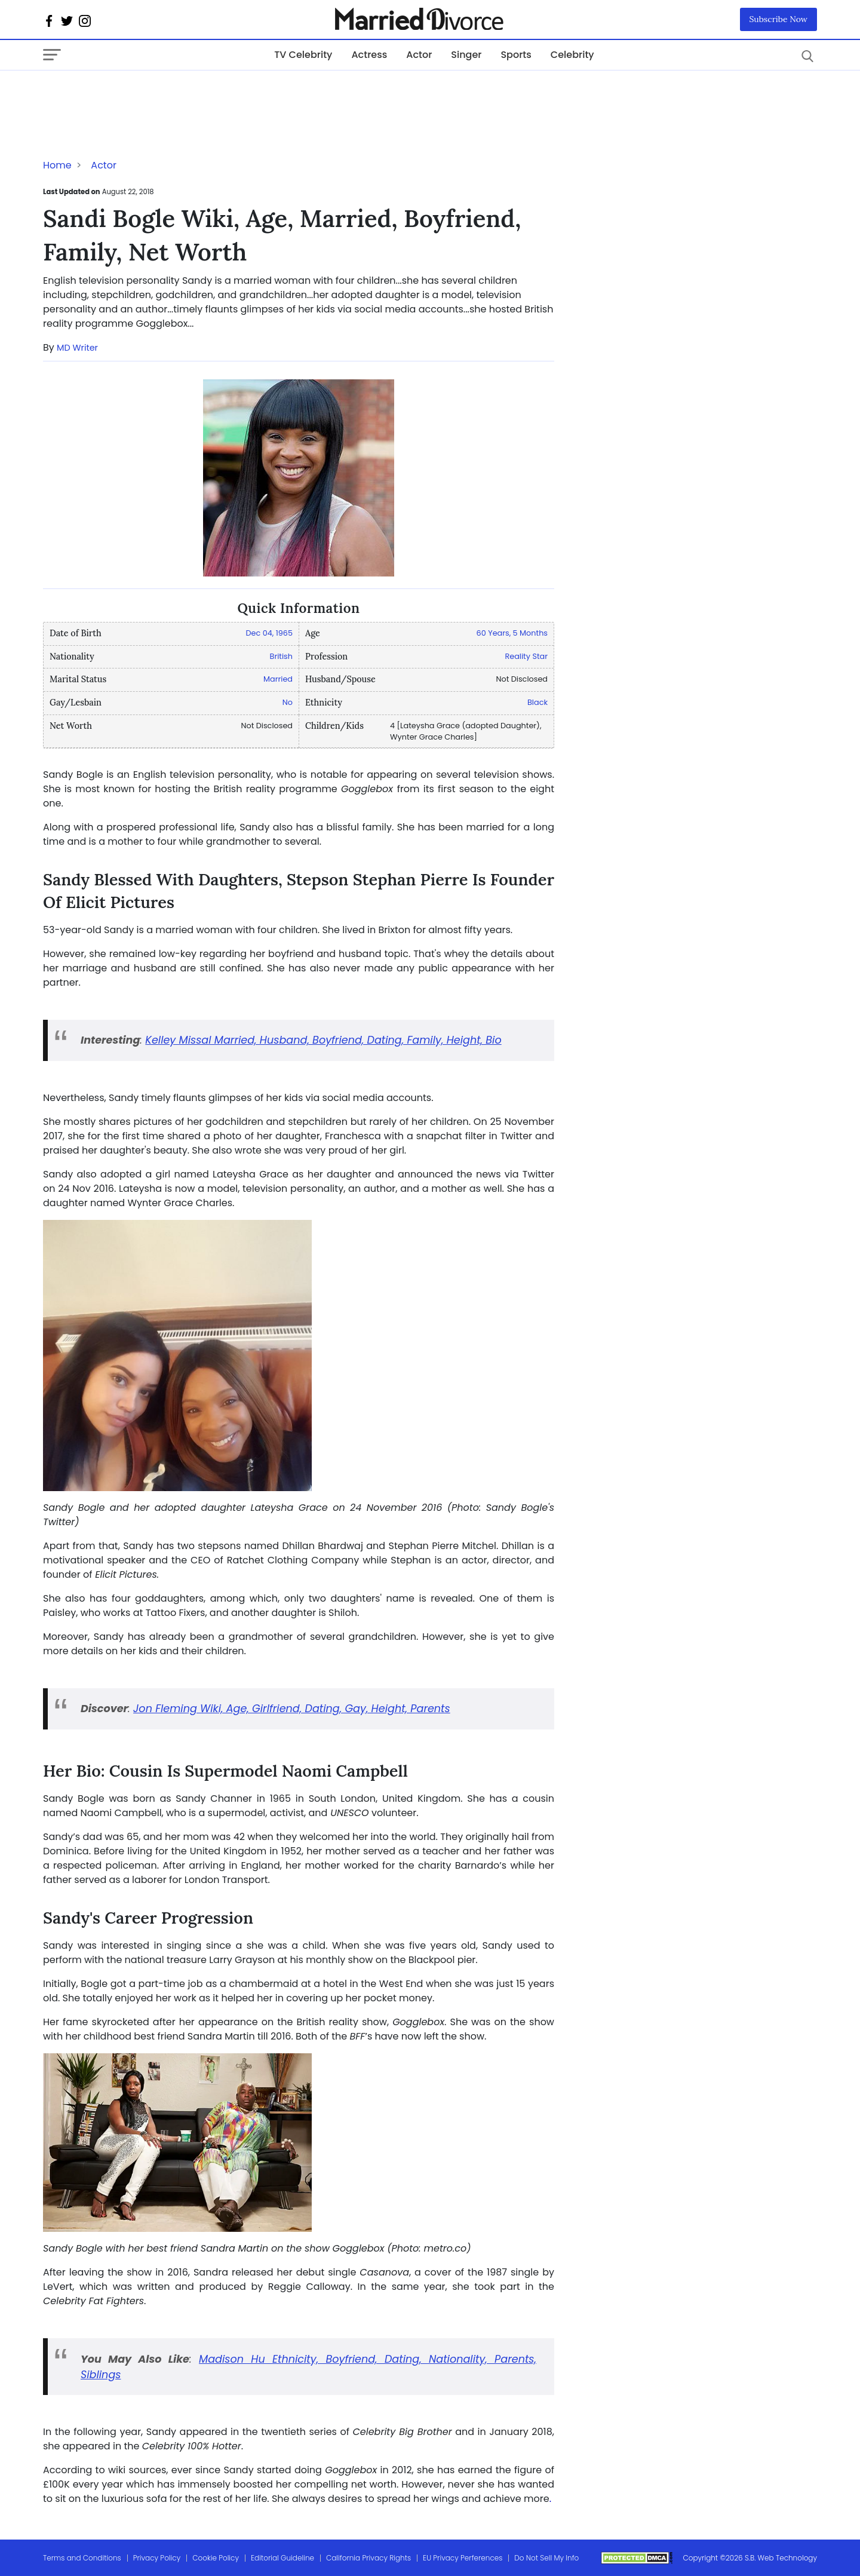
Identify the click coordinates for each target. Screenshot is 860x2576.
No (287, 702)
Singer (466, 55)
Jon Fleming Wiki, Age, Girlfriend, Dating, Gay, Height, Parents (291, 1708)
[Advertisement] (138, 94)
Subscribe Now (779, 19)
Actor (419, 55)
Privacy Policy (157, 2558)
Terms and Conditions (82, 2558)
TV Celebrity (303, 55)
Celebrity (572, 55)
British (281, 656)
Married (278, 679)
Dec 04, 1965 (269, 633)
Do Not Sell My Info (546, 2558)
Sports (515, 55)
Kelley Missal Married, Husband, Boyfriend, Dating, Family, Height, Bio (323, 1040)
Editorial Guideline (282, 2558)
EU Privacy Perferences (462, 2558)
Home (57, 165)
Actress (369, 55)
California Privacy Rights (368, 2558)
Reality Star (526, 656)
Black (537, 702)
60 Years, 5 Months (512, 633)
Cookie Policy (215, 2558)
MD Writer (77, 348)
